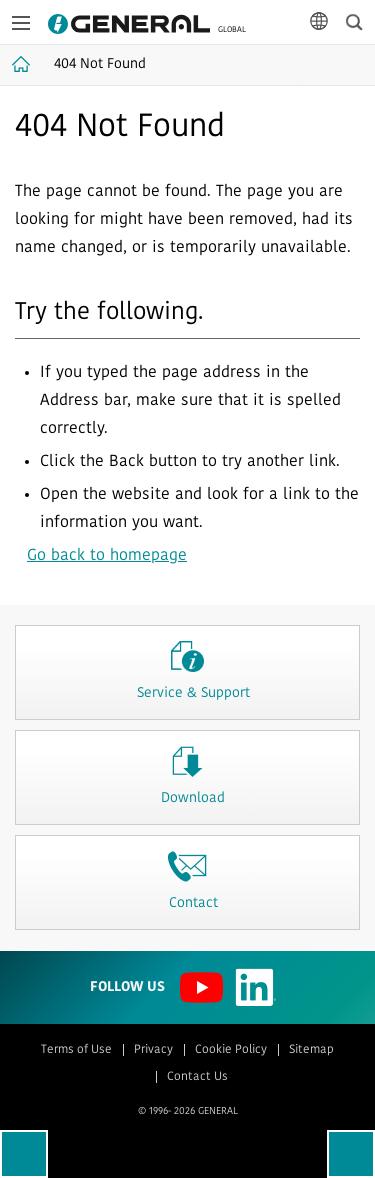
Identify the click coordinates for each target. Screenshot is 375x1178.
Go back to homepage (107, 556)
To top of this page (351, 1154)
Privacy (153, 1050)
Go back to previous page (24, 1154)
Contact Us (197, 1077)
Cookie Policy (231, 1050)
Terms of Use (76, 1050)
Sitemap (311, 1050)
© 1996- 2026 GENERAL (188, 1111)
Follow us (127, 987)
